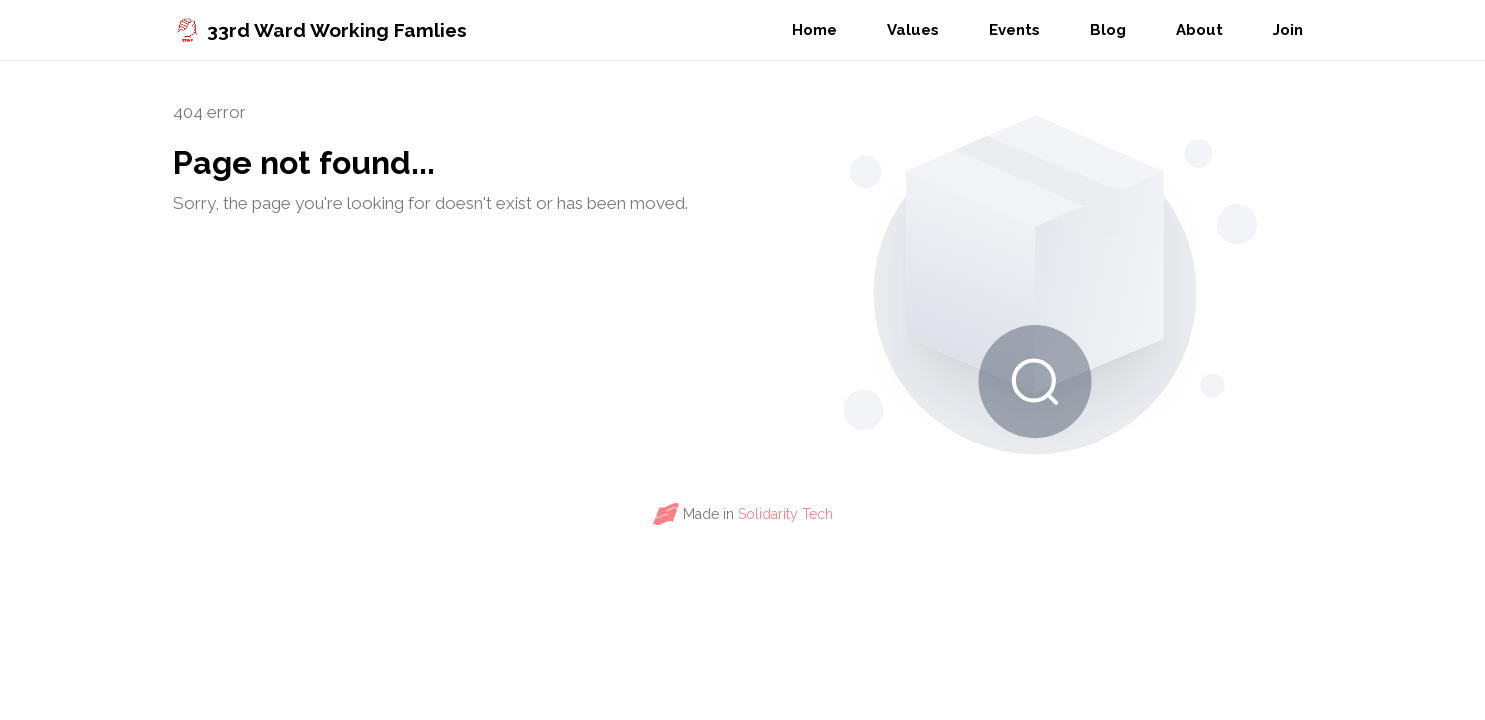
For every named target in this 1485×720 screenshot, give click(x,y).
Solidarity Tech (785, 514)
